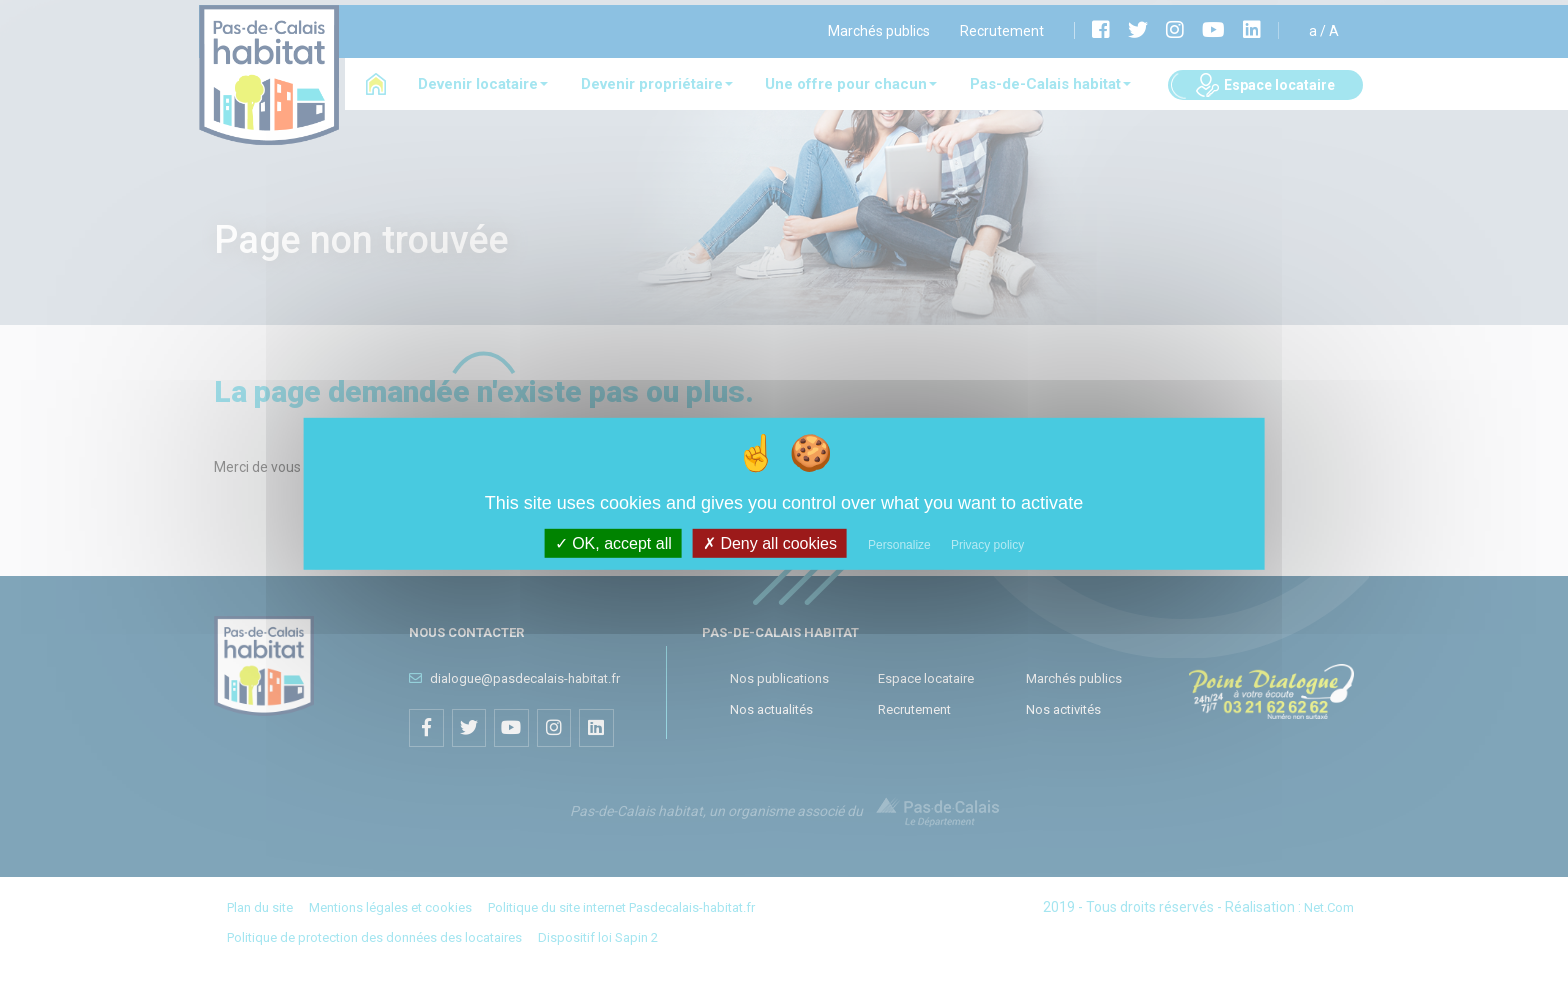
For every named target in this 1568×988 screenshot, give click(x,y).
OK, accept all (613, 543)
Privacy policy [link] (987, 545)
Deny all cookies (770, 543)
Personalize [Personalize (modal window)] (899, 545)
